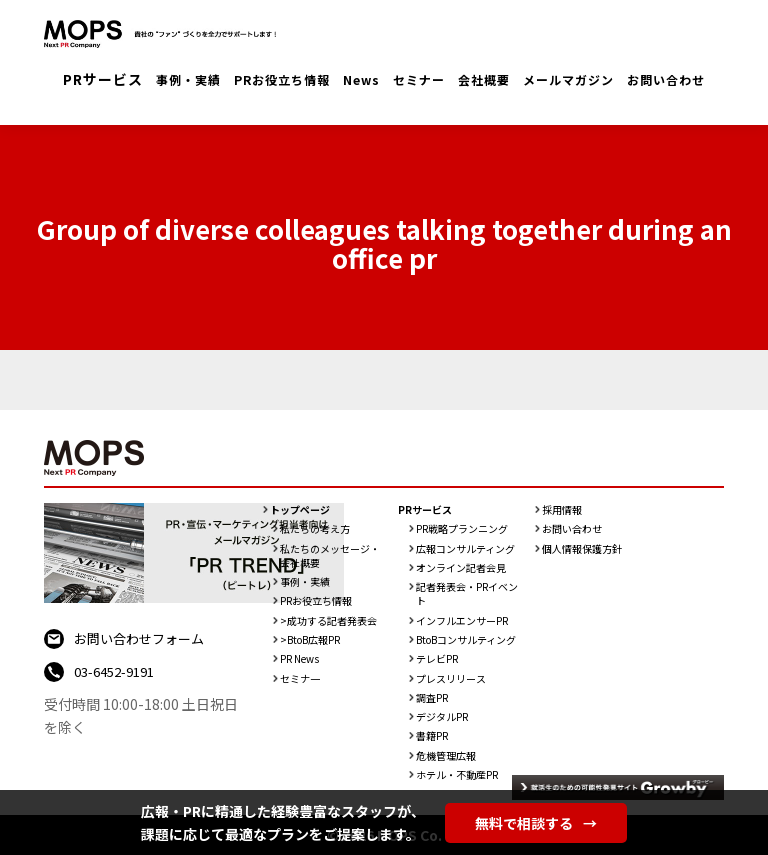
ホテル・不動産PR (457, 775)
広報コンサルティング (465, 549)
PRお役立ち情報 (282, 79)
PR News (299, 659)
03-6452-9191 (114, 671)
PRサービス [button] (103, 79)
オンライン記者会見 (461, 568)
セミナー (419, 79)
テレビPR (437, 659)
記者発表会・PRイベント (467, 594)
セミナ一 (300, 679)
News (361, 79)
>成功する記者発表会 (328, 621)
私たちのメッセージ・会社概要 (330, 556)
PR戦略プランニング (462, 529)
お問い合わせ (666, 79)
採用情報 (562, 510)
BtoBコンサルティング (466, 640)
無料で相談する (536, 823)
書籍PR (432, 736)
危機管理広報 (446, 756)
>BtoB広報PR (310, 640)
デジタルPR (442, 717)
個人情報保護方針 (582, 549)
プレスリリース (451, 679)
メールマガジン (568, 79)
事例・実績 (188, 79)
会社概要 (484, 79)
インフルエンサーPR (462, 621)
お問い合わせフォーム (139, 638)
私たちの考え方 (315, 529)
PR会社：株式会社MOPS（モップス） (164, 35)
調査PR (432, 698)
